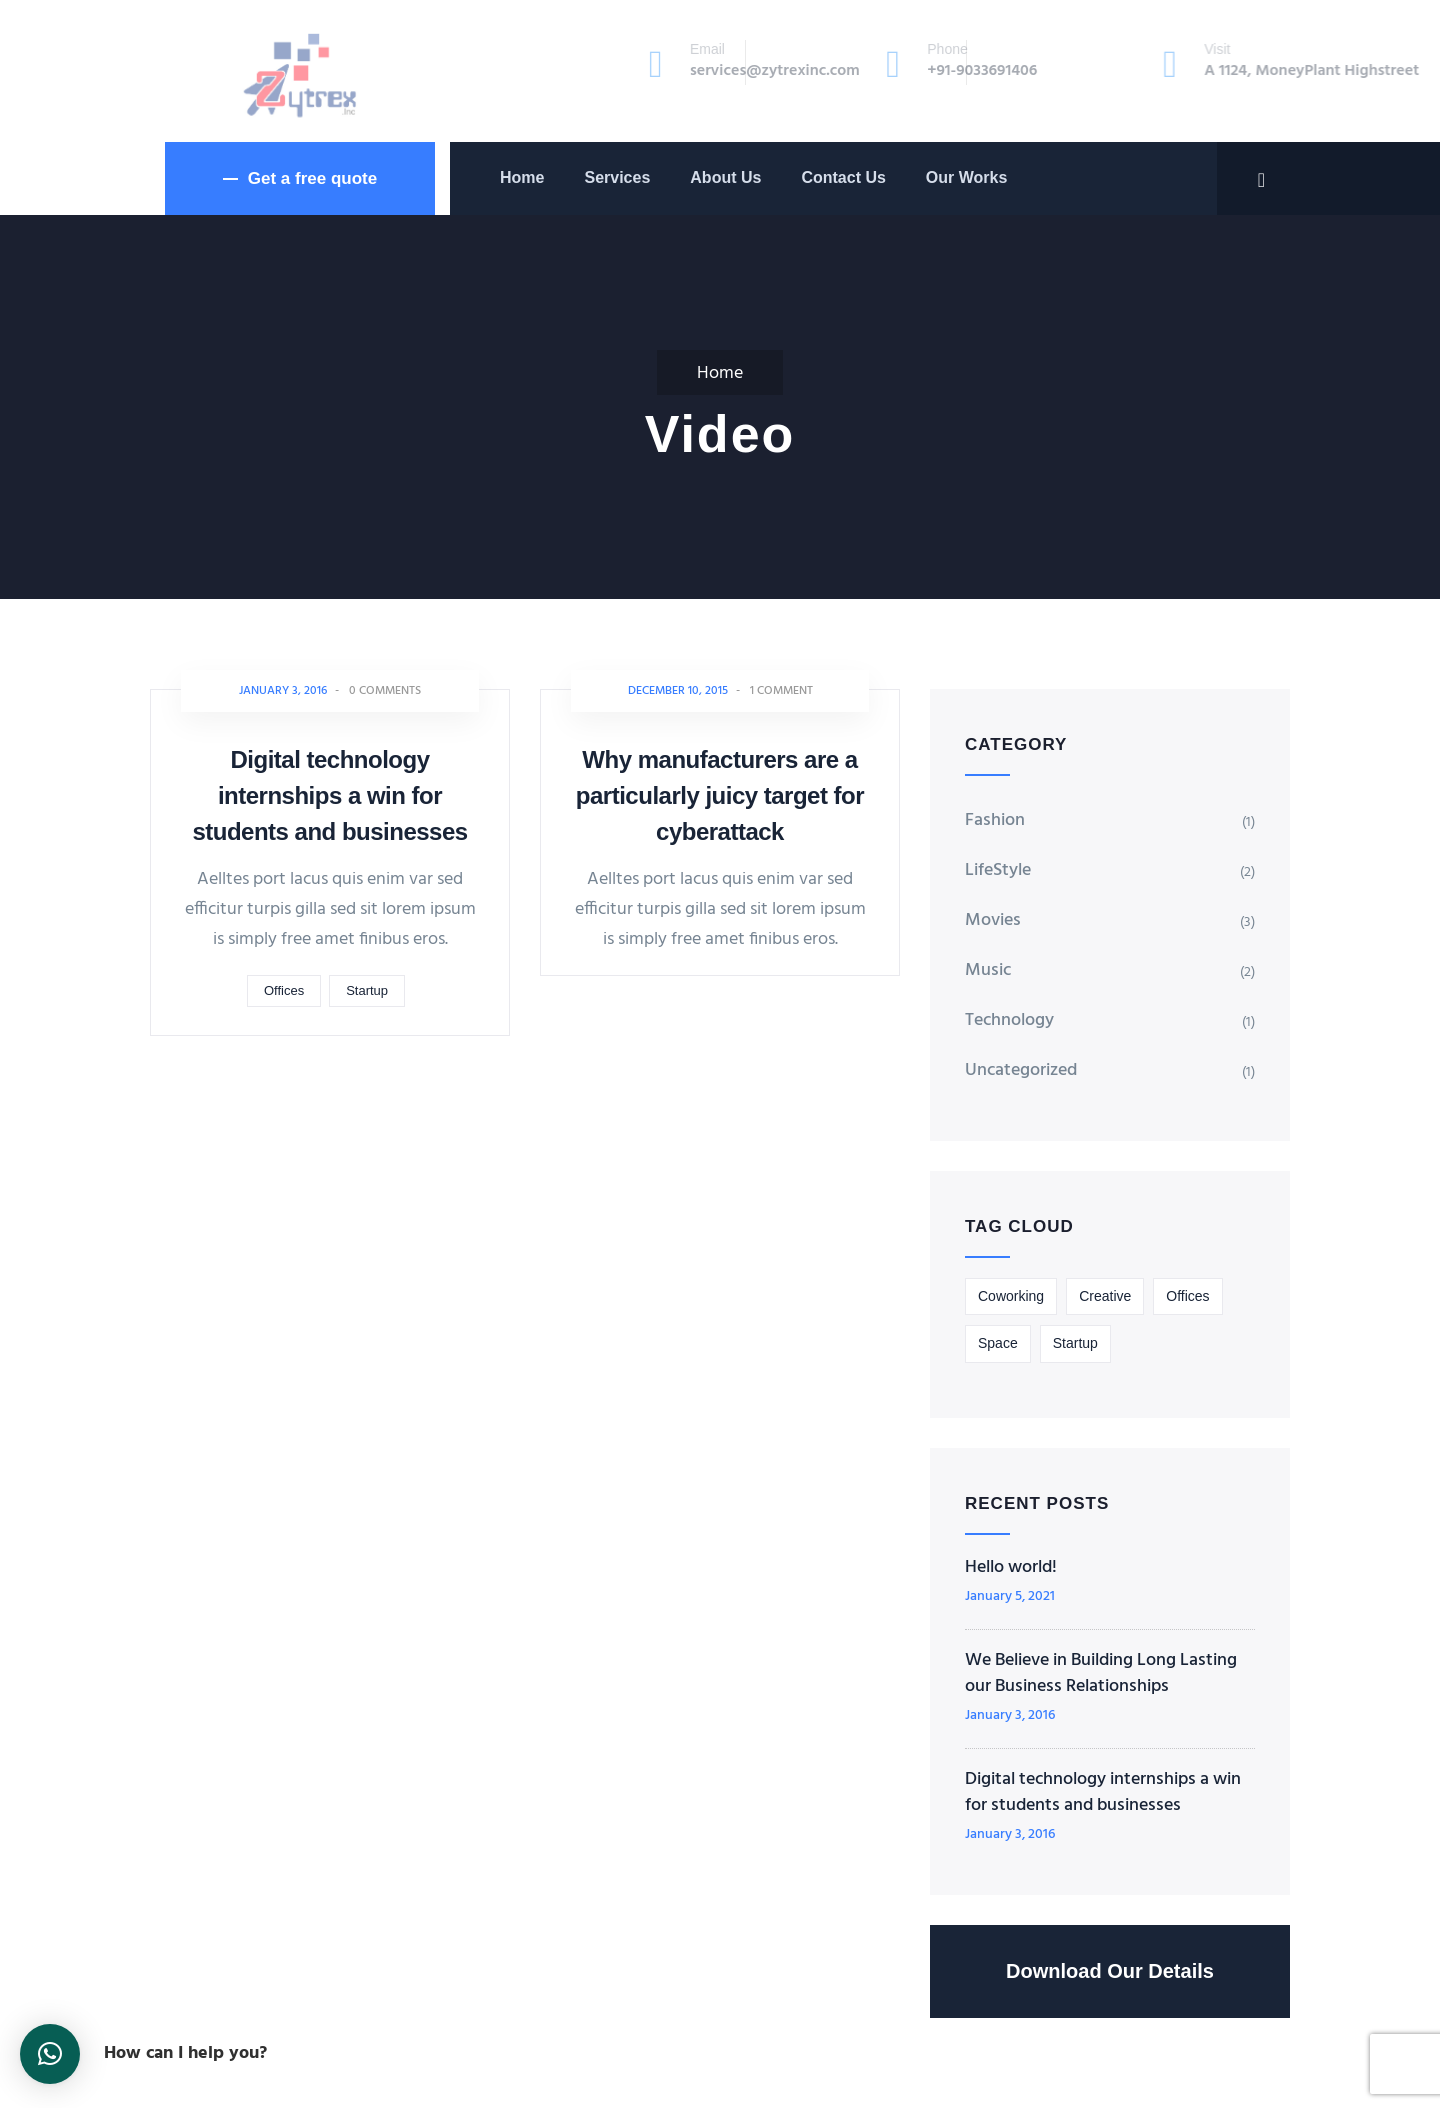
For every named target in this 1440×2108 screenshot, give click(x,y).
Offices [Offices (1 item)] (1187, 1296)
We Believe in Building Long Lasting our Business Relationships (1101, 1674)
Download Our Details (1110, 1971)
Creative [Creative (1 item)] (1105, 1296)
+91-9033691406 (893, 71)
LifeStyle (998, 870)
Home (522, 177)
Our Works (967, 177)
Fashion (995, 820)
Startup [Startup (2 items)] (1075, 1343)
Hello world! (1011, 1568)
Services (617, 177)
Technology (1009, 1020)
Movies (993, 920)
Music (988, 970)
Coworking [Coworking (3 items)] (1011, 1296)
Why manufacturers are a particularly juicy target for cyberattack (720, 795)
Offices (284, 990)
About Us (725, 177)
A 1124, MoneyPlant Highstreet (1165, 71)
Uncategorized (1021, 1070)
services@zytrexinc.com (653, 71)
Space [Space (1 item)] (998, 1343)
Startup (367, 990)
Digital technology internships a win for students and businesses (329, 795)
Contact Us (843, 177)
